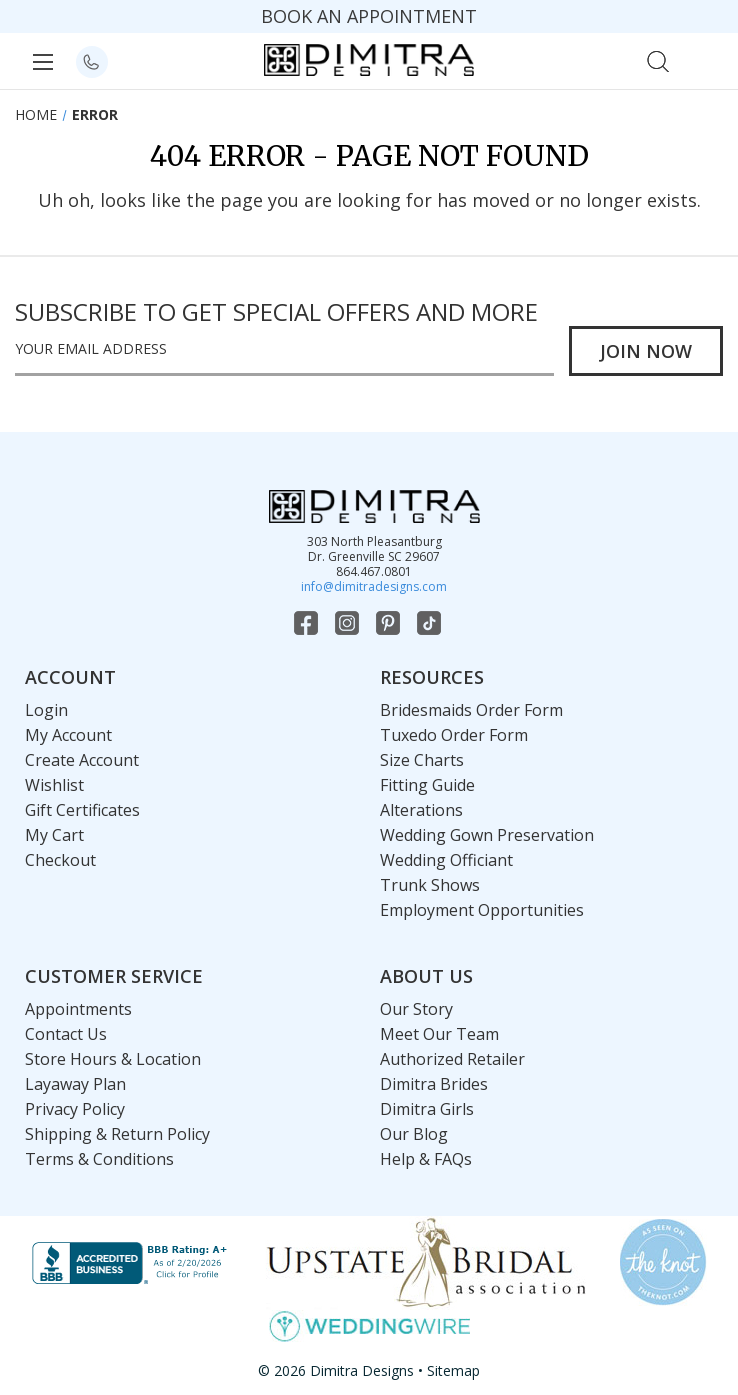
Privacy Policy (75, 1109)
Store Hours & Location (113, 1059)
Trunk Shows (430, 885)
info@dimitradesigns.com (374, 586)
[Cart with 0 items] (701, 59)
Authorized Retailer (452, 1059)
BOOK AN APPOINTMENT (369, 16)
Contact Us (66, 1034)
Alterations (421, 810)
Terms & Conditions (99, 1159)
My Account (68, 735)
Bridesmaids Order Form (471, 710)
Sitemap (453, 1370)
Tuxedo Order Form (454, 735)
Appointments (78, 1009)
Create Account (82, 760)
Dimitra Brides (434, 1084)
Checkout (60, 860)
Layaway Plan (75, 1084)
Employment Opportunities (482, 910)
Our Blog (414, 1134)
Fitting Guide (427, 785)
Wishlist (54, 785)
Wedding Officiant (446, 860)
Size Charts (422, 760)
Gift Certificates (82, 810)
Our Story (416, 1009)
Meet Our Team (439, 1034)
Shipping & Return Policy (117, 1134)
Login (46, 710)
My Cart (54, 835)
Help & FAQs (426, 1159)
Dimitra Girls (427, 1109)
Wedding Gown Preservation (487, 835)
